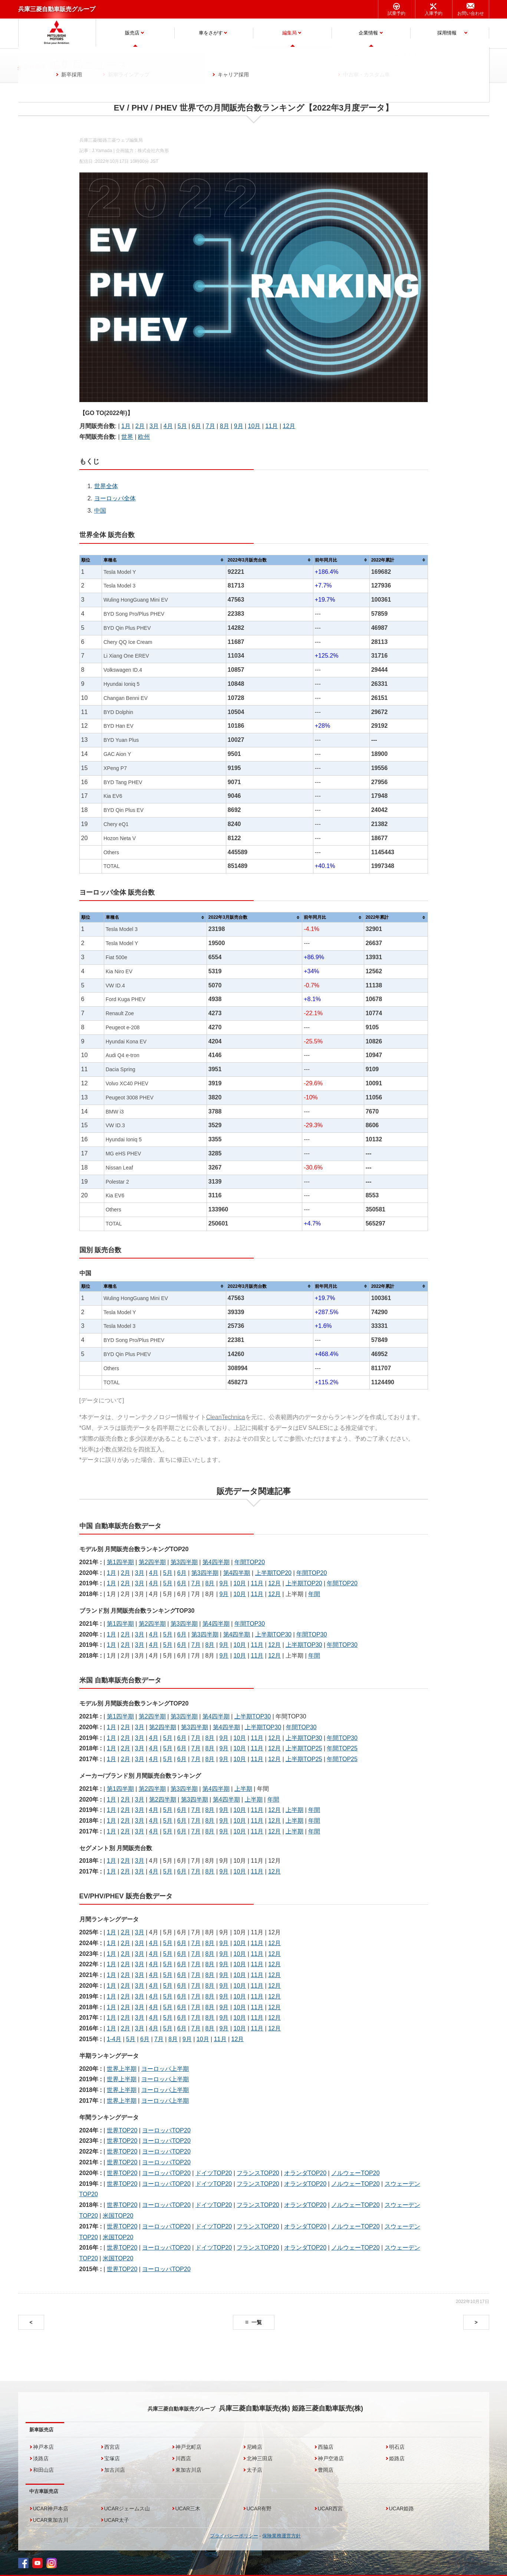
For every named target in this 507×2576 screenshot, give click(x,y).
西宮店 (112, 2447)
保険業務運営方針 (281, 2536)
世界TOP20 (122, 2130)
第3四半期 (184, 1562)
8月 (224, 426)
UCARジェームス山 (127, 2508)
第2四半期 (152, 1562)
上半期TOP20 (273, 1573)
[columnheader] (164, 560)
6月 (196, 426)
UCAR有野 (259, 2508)
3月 (154, 426)
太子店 (254, 2470)
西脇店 (325, 2447)
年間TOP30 (249, 1624)
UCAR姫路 (401, 2508)
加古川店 (114, 2470)
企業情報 (368, 33)
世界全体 (106, 486)
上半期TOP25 (304, 1748)
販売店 (132, 33)
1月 (126, 426)
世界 (127, 437)
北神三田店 (260, 2458)
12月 (289, 426)
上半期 (243, 1789)
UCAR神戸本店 (51, 2508)
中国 (100, 510)
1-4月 (114, 2039)
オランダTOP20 (305, 2173)
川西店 (183, 2458)
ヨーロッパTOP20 (166, 2130)
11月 (271, 426)
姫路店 (397, 2458)
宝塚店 (112, 2458)
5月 (182, 426)
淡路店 (41, 2458)
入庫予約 (433, 13)
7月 (210, 426)
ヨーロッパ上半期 (165, 2069)
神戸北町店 (188, 2447)
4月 (168, 426)
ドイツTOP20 (213, 2173)
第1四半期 (120, 1562)
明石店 (397, 2447)
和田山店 (43, 2470)
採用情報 (447, 33)
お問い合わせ (470, 13)
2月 (140, 426)
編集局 (289, 33)
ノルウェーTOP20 (355, 2173)
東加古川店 (188, 2470)
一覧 (256, 2322)
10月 (254, 426)
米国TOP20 (118, 2216)
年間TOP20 (249, 1562)
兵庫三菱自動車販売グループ (56, 9)
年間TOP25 (342, 1748)
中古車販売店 (43, 2491)
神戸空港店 (331, 2458)
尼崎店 (254, 2447)
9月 (238, 426)
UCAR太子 (116, 2520)
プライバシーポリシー (234, 2536)
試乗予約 (396, 13)
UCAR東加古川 (51, 2520)
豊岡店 (325, 2470)
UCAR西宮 (330, 2508)
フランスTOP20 (258, 2173)
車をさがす (211, 33)
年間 (314, 1594)
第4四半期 (216, 1562)
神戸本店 (43, 2447)
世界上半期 (121, 2069)
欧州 (144, 437)
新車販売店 (41, 2429)
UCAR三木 (188, 2508)
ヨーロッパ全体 (115, 498)
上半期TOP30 (273, 1634)
